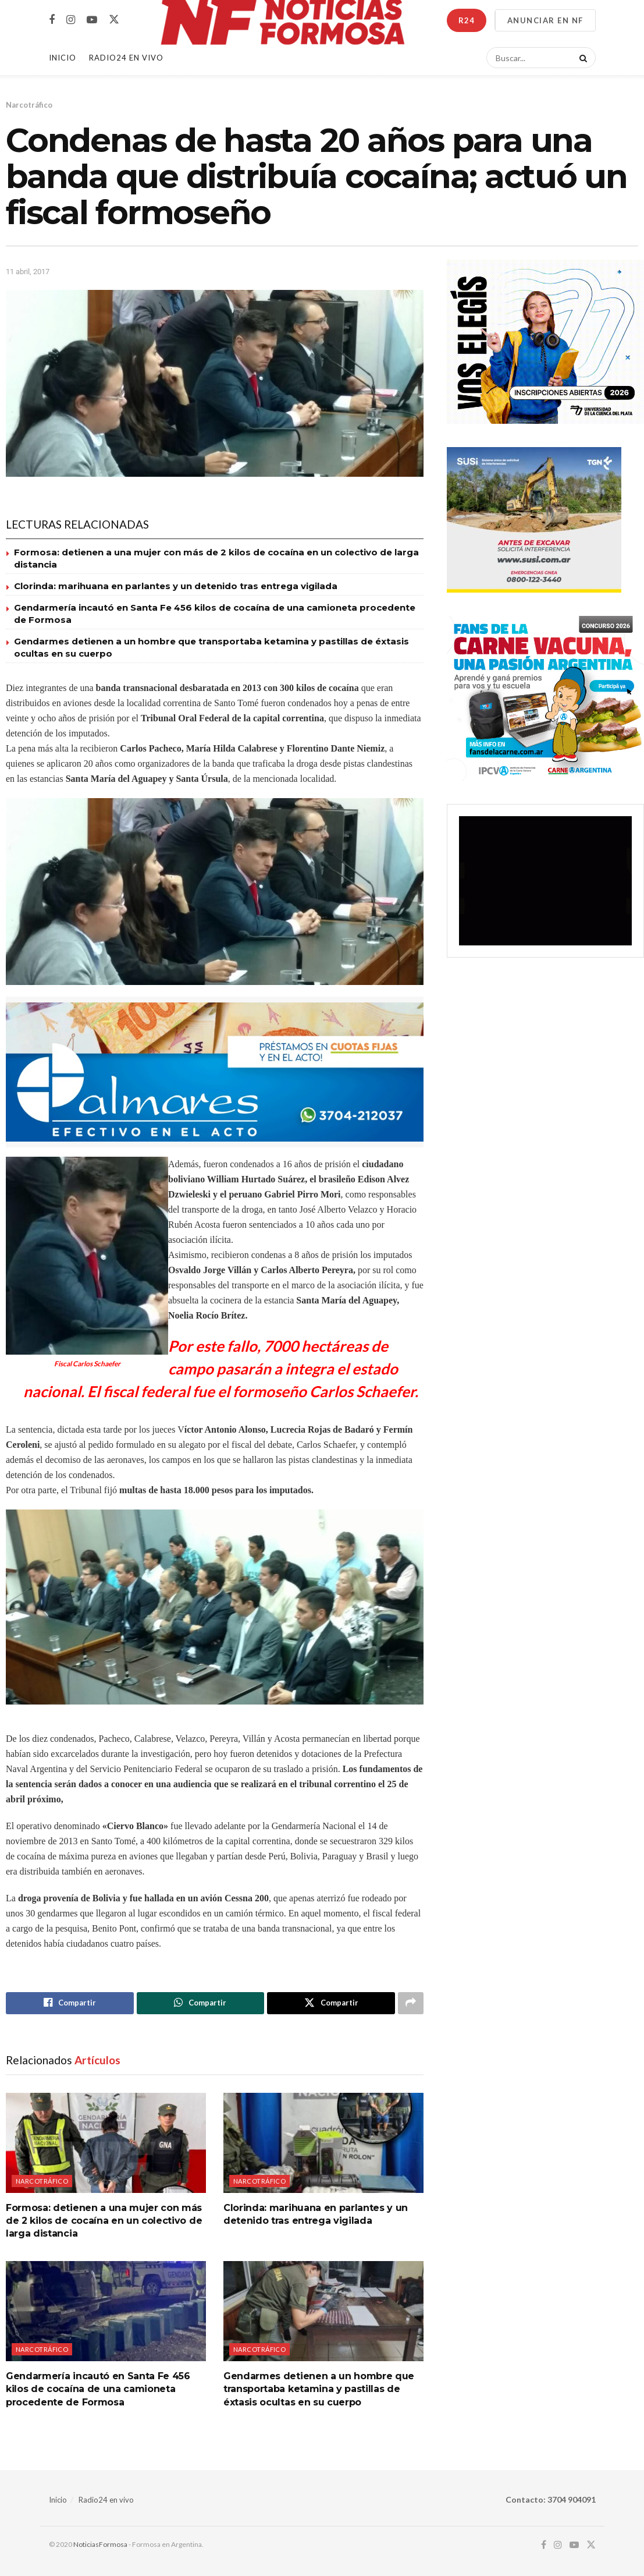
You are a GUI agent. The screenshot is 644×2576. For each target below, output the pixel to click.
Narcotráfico (29, 104)
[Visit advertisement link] (215, 1072)
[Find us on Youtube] (92, 20)
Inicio (62, 57)
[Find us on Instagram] (70, 20)
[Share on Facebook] (70, 2003)
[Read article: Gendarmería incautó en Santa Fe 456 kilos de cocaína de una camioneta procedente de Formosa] (106, 2311)
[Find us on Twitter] (114, 20)
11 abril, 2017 (27, 271)
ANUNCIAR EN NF (545, 20)
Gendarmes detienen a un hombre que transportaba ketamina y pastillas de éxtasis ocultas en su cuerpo (318, 2389)
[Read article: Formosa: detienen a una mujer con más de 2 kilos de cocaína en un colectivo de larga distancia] (106, 2143)
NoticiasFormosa (100, 2544)
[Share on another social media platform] (411, 2003)
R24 (466, 20)
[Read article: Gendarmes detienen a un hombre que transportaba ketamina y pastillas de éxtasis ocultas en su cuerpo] (323, 2311)
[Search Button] (581, 57)
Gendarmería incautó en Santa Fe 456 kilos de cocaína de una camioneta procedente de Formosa (98, 2389)
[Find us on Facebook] (52, 20)
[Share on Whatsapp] (201, 2003)
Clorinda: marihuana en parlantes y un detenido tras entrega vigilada (175, 585)
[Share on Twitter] (331, 2003)
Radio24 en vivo (106, 2499)
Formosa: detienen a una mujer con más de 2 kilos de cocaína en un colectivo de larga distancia (104, 2221)
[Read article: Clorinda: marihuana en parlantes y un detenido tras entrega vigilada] (323, 2143)
